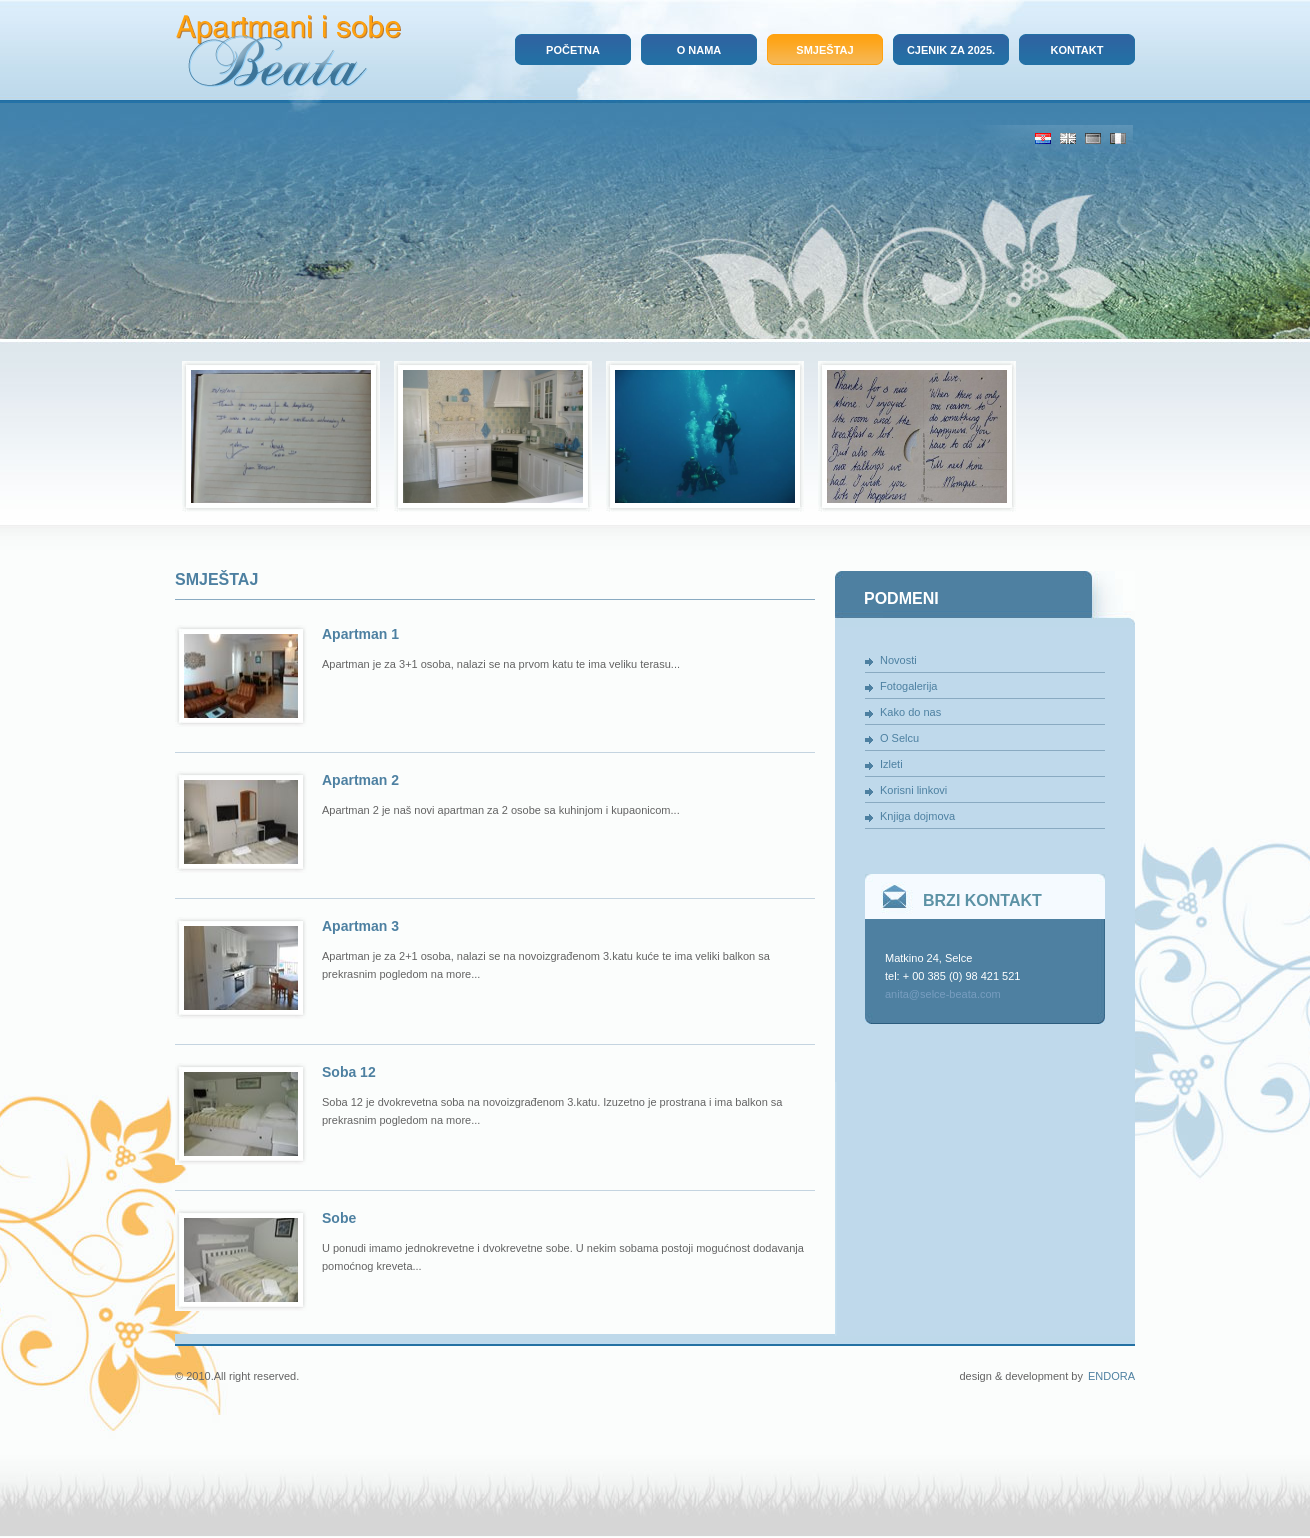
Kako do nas (910, 712)
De (1093, 138)
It (1118, 138)
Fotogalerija (908, 686)
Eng (1068, 138)
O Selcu (899, 738)
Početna (573, 50)
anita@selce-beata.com (943, 994)
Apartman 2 (360, 780)
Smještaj (824, 50)
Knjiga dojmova (917, 816)
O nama (699, 50)
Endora (1111, 1376)
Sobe (339, 1218)
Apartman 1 (360, 634)
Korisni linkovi (913, 790)
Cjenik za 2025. (951, 50)
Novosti (898, 660)
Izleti (891, 764)
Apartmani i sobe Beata (288, 51)
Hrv (1043, 138)
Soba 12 (349, 1072)
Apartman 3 (360, 926)
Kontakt (1077, 50)
